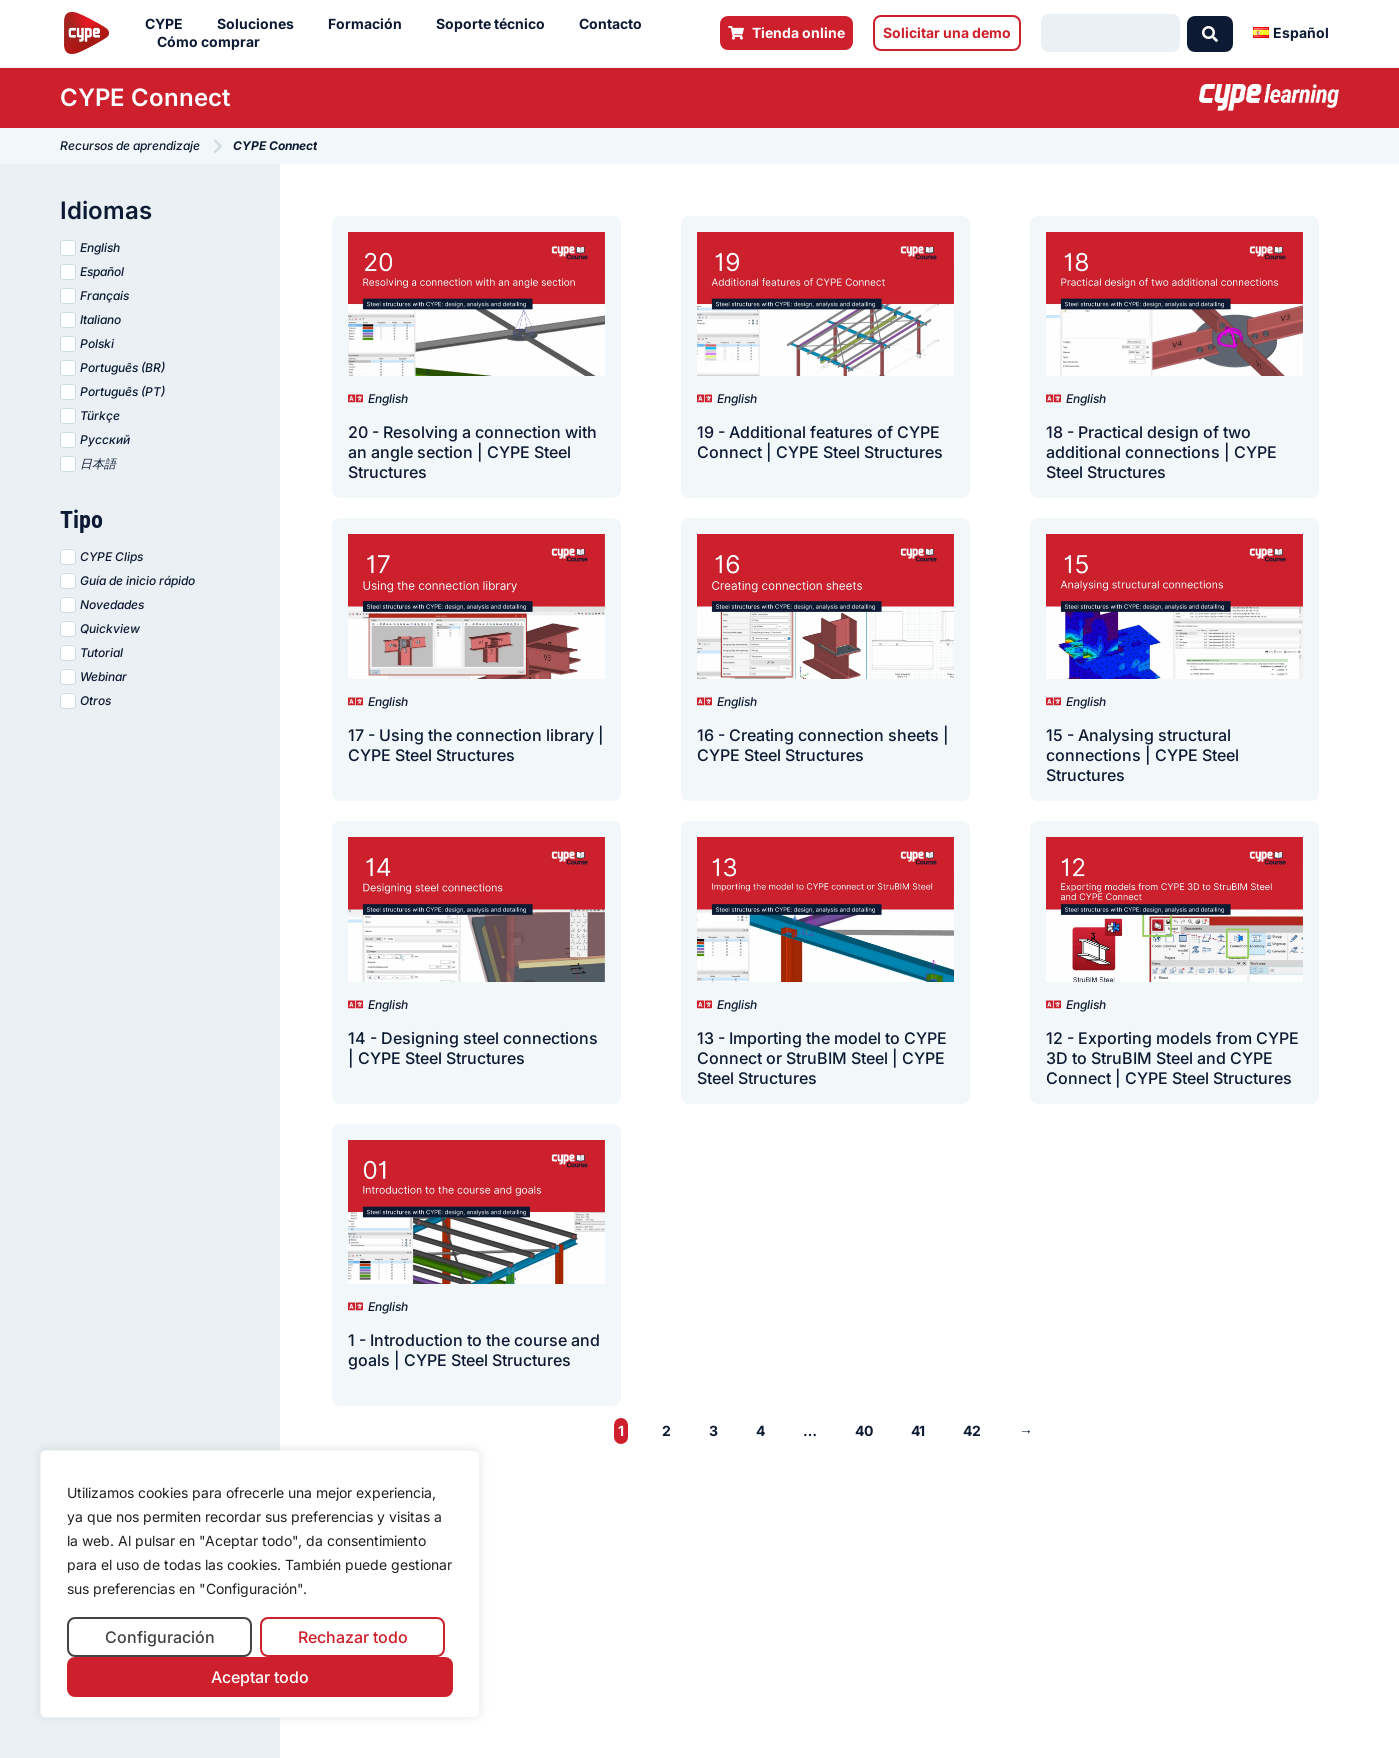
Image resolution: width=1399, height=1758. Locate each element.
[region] (260, 1584)
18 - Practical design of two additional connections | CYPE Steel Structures (1161, 452)
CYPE (169, 24)
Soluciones (260, 24)
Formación (370, 24)
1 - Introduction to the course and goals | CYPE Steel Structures (474, 1350)
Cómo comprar (213, 42)
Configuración (160, 1637)
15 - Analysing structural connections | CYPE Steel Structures (1142, 755)
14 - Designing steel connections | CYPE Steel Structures (473, 1048)
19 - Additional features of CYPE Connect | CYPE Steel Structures (820, 442)
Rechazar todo (353, 1637)
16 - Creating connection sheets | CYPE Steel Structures (823, 745)
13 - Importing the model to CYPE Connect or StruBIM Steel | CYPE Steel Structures (822, 1058)
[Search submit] (1210, 33)
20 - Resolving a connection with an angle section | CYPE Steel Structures (472, 452)
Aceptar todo (260, 1677)
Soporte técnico (495, 24)
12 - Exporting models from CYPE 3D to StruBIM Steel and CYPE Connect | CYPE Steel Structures (1172, 1058)
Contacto (615, 24)
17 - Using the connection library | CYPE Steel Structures (476, 745)
